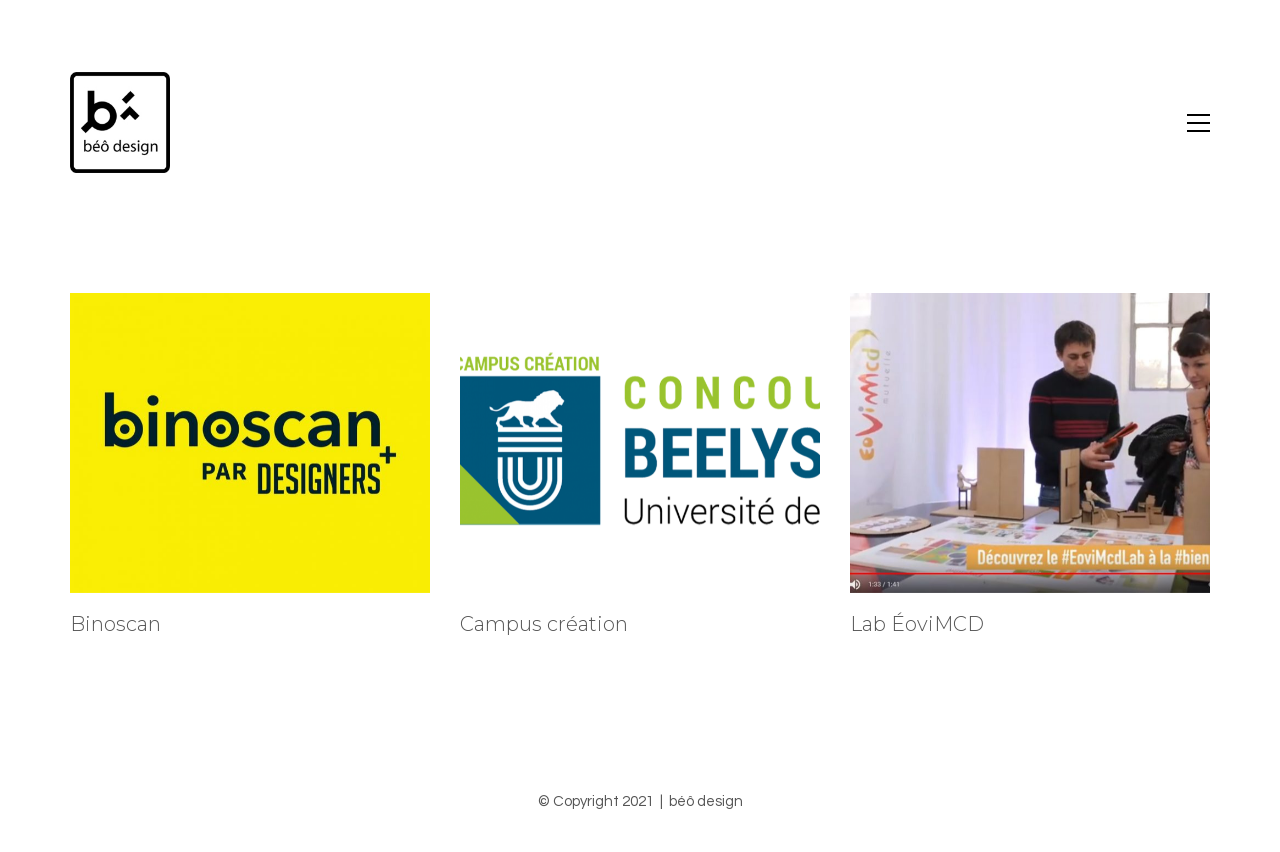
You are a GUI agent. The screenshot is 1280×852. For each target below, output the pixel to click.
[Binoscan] (250, 443)
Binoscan (115, 624)
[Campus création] (640, 443)
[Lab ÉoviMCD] (1030, 443)
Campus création (544, 624)
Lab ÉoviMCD (917, 624)
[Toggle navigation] (1198, 123)
